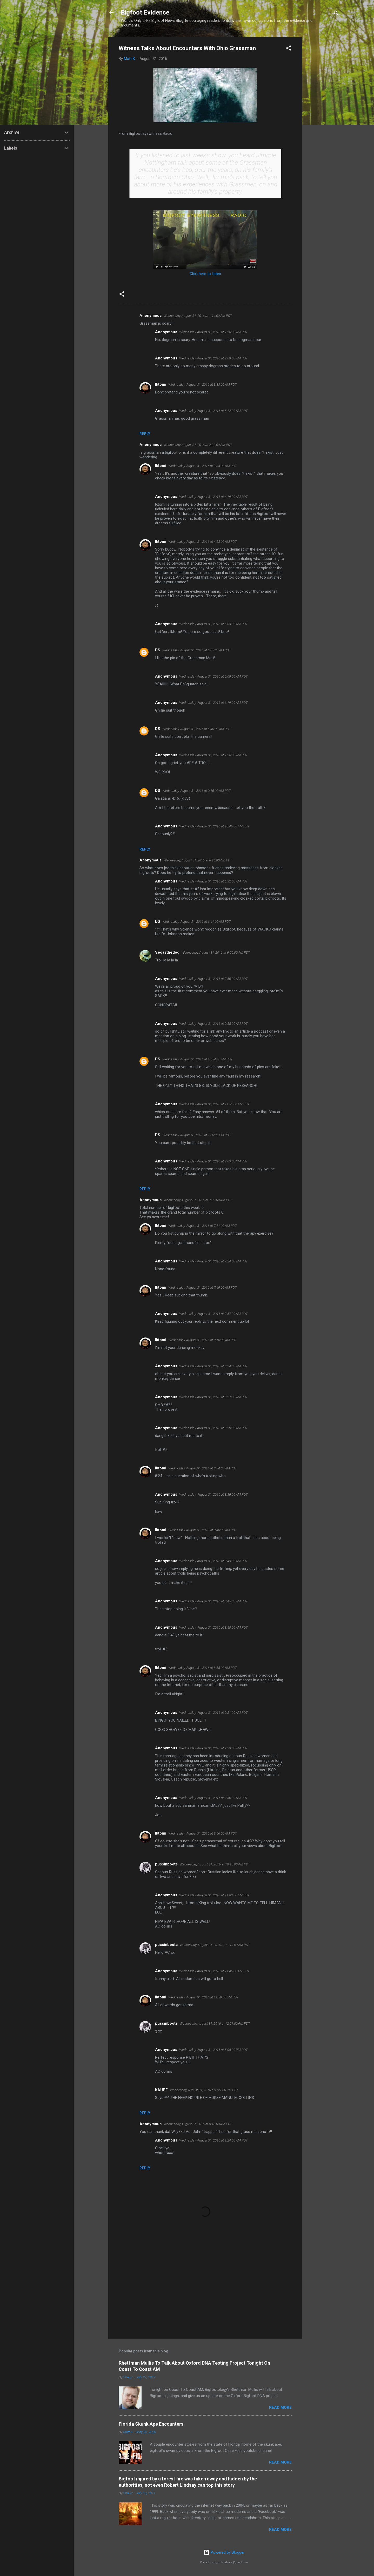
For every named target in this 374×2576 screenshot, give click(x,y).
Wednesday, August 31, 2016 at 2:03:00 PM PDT (213, 1161)
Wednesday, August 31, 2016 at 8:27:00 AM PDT (213, 1397)
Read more (280, 2407)
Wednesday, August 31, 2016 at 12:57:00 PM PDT (215, 2023)
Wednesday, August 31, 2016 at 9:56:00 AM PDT (202, 1833)
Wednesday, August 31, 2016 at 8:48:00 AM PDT (213, 1627)
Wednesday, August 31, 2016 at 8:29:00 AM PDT (213, 1428)
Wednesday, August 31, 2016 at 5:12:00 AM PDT (213, 411)
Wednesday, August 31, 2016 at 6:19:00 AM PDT (213, 703)
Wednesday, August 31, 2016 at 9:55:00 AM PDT (213, 1024)
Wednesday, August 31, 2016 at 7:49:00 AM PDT (202, 1287)
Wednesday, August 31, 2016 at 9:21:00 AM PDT (213, 1713)
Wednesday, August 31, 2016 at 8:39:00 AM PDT (213, 1494)
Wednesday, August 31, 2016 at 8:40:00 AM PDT (202, 1530)
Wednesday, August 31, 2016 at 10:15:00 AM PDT (215, 1864)
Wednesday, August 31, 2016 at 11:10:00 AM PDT (215, 1945)
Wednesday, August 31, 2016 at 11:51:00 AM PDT (214, 1104)
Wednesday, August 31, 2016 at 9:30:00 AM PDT (213, 1798)
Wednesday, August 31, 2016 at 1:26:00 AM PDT (213, 332)
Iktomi (160, 384)
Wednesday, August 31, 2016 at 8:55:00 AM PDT (202, 1668)
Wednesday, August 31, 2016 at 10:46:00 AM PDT (214, 826)
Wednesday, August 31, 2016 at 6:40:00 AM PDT (196, 729)
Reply (144, 434)
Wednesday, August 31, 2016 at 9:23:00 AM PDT (213, 1748)
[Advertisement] (322, 115)
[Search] (336, 14)
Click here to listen (205, 273)
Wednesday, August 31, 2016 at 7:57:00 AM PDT (213, 1314)
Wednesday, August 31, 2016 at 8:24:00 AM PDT (213, 1366)
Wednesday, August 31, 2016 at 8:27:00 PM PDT (204, 2090)
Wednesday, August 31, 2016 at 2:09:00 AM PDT (213, 358)
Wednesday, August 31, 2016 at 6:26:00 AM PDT (198, 860)
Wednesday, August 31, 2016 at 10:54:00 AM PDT (197, 1059)
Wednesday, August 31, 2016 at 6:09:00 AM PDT (213, 676)
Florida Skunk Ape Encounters (151, 2424)
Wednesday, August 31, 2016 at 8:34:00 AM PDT (202, 1468)
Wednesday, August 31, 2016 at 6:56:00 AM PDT (216, 952)
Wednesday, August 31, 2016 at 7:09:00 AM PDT (198, 1200)
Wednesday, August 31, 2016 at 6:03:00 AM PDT (213, 624)
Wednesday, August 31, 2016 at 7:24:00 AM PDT (213, 1261)
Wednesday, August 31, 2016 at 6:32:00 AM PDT (213, 881)
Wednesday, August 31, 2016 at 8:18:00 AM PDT (202, 1340)
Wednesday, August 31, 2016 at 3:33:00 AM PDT (202, 384)
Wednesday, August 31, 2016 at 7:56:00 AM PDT (213, 979)
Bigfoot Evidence (145, 12)
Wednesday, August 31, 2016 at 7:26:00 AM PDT (213, 755)
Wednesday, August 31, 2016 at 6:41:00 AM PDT (196, 922)
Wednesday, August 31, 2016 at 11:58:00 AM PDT (203, 1997)
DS (157, 650)
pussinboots (166, 1864)
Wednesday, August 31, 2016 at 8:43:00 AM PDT (213, 1561)
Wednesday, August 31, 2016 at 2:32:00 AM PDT (198, 445)
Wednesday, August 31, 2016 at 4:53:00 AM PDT (202, 542)
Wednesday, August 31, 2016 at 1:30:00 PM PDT (196, 1135)
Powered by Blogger (224, 2552)
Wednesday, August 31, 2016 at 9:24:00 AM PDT (213, 2140)
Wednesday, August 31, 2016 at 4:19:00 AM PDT (213, 497)
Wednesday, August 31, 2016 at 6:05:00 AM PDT (196, 650)
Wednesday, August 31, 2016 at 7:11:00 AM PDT (202, 1226)
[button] (288, 49)
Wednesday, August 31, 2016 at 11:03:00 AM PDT (214, 1895)
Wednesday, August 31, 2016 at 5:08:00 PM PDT (213, 2050)
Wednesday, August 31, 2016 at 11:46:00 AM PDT (214, 1971)
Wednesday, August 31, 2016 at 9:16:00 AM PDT (196, 791)
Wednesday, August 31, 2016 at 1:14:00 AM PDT (198, 316)
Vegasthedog (167, 952)
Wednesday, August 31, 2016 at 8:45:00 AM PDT (213, 1601)
